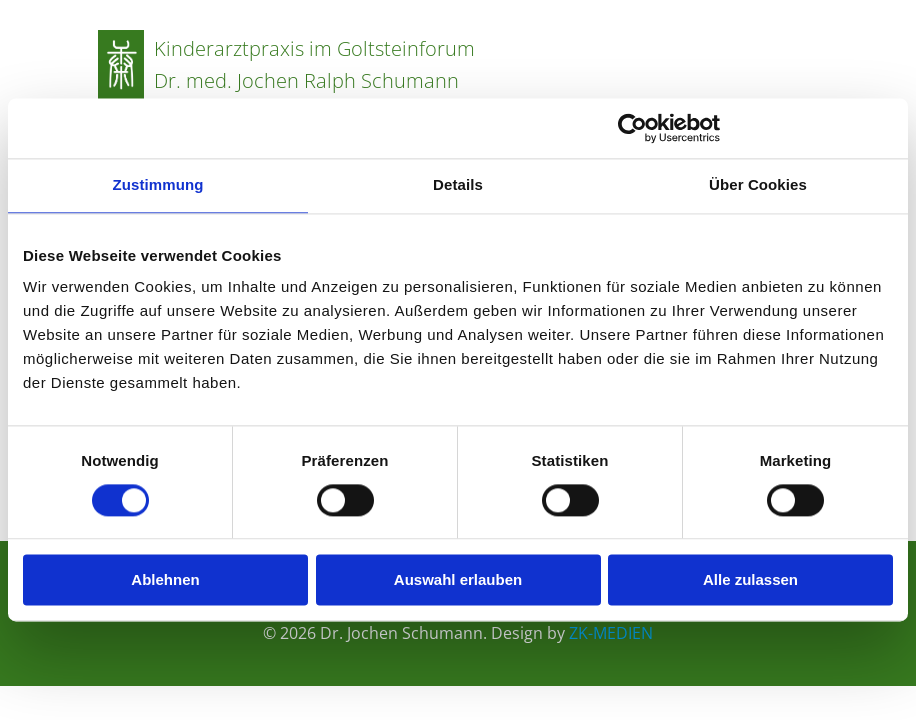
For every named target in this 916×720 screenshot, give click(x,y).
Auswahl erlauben (458, 580)
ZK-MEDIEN (611, 633)
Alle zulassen (750, 580)
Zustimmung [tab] (158, 184)
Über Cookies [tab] (758, 184)
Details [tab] (458, 184)
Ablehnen (165, 580)
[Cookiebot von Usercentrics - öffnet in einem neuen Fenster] (632, 128)
